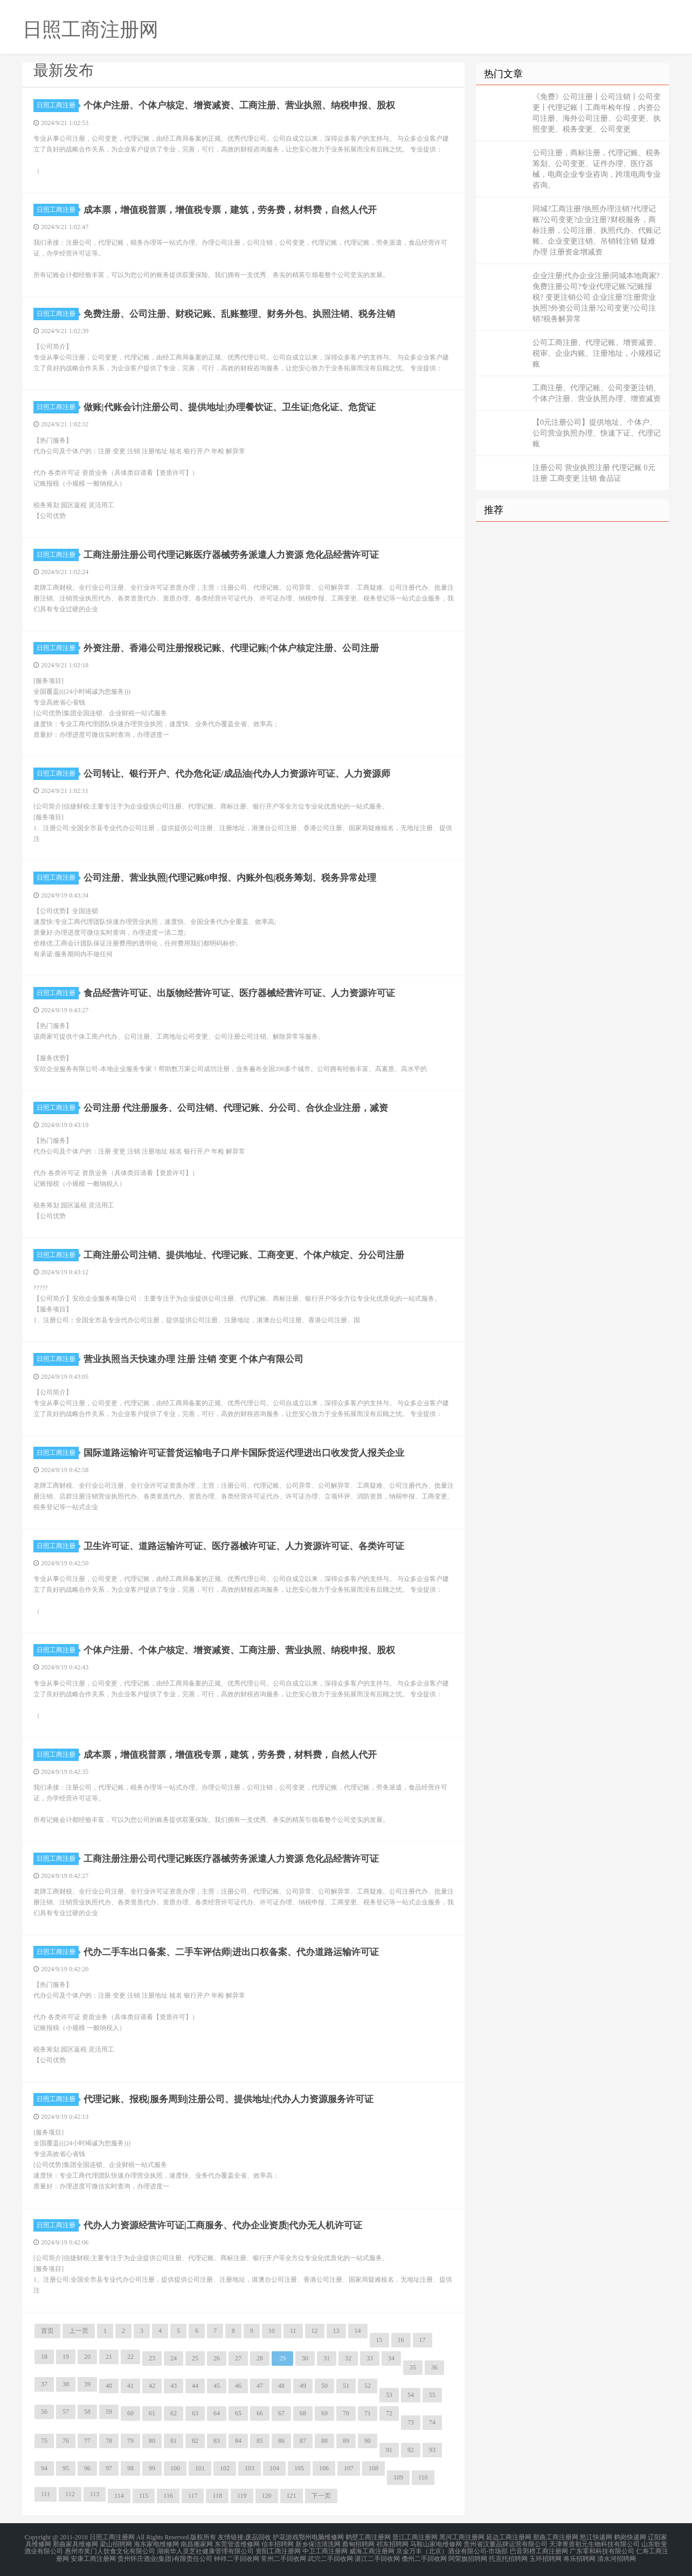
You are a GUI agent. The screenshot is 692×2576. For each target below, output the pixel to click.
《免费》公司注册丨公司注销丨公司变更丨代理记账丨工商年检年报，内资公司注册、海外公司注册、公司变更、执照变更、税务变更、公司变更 (596, 113)
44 (195, 2385)
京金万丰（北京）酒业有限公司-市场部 (452, 2550)
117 (193, 2495)
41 (130, 2385)
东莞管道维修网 (237, 2543)
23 (152, 2358)
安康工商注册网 (93, 2556)
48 (281, 2385)
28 (260, 2358)
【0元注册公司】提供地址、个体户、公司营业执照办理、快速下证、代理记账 (596, 433)
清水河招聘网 (616, 2556)
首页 (47, 2331)
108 (373, 2468)
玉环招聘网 (545, 2556)
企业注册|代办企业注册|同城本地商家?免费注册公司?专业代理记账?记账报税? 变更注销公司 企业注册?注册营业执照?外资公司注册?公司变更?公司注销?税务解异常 (596, 297)
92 (410, 2450)
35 (413, 2367)
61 (152, 2413)
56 (44, 2411)
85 (260, 2440)
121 (291, 2495)
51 (346, 2385)
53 (389, 2395)
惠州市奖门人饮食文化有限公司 (110, 2550)
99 (152, 2468)
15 (379, 2340)
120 (267, 2495)
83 (216, 2440)
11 (293, 2331)
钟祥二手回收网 (236, 2556)
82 (195, 2440)
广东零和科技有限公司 (602, 2550)
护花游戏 (286, 2537)
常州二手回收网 (283, 2556)
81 (173, 2440)
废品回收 (258, 2537)
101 (200, 2468)
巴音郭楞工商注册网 (539, 2550)
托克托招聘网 (508, 2556)
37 (44, 2384)
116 (168, 2495)
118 (217, 2495)
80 (152, 2440)
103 (249, 2468)
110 (423, 2477)
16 (401, 2340)
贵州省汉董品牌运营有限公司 (505, 2543)
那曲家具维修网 (75, 2543)
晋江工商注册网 (415, 2537)
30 (305, 2358)
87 (303, 2440)
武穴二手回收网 (330, 2556)
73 (410, 2422)
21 (109, 2356)
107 (349, 2468)
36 (434, 2367)
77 (87, 2440)
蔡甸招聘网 (358, 2543)
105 (299, 2468)
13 (336, 2331)
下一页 (321, 2495)
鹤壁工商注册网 (368, 2537)
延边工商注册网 (508, 2537)
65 (238, 2413)
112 (70, 2494)
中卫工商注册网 (325, 2550)
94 (44, 2468)
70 (346, 2413)
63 (195, 2413)
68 (303, 2413)
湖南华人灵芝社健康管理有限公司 (205, 2550)
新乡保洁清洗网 (318, 2543)
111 (45, 2494)
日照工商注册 (58, 105)
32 (348, 2358)
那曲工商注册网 (555, 2537)
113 (95, 2494)
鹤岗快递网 (630, 2537)
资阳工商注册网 (278, 2550)
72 (389, 2413)
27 (238, 2358)
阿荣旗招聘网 (467, 2556)
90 (367, 2440)
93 (432, 2450)
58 (87, 2411)
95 (66, 2468)
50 (324, 2385)
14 (358, 2331)
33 (369, 2358)
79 (130, 2440)
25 (195, 2358)
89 (346, 2440)
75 (44, 2440)
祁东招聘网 (392, 2543)
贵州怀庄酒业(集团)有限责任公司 (164, 2556)
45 (216, 2385)
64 (216, 2413)
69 (324, 2413)
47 (260, 2385)
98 (130, 2468)
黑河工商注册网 (462, 2537)
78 (109, 2440)
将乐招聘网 (579, 2556)
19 (66, 2356)
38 (66, 2384)
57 (66, 2411)
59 (109, 2411)
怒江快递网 (596, 2537)
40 (109, 2385)
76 (66, 2440)
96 (87, 2468)
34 (391, 2358)
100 (175, 2468)
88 (324, 2440)
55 (432, 2395)
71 (367, 2413)
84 (238, 2440)
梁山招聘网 (116, 2543)
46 (238, 2385)
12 (315, 2331)
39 (87, 2384)
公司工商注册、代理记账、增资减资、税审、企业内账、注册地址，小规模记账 (596, 353)
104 (274, 2468)
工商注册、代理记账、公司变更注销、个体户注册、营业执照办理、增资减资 (596, 393)
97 (109, 2468)
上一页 (78, 2331)
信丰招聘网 (277, 2543)
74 (432, 2422)
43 (173, 2385)
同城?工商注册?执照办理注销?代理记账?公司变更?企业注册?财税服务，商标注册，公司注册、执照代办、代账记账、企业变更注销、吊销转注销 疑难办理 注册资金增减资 (596, 230)
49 (303, 2385)
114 (119, 2495)
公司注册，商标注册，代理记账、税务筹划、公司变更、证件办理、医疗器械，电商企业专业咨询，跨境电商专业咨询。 (596, 169)
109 (398, 2477)
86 (281, 2440)
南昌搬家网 (197, 2543)
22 (130, 2356)
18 (44, 2356)
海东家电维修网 (156, 2543)
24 (173, 2358)
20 (87, 2356)
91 (389, 2450)
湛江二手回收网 (377, 2556)
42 (152, 2385)
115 (144, 2495)
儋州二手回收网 (424, 2556)
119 (242, 2495)
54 (410, 2395)
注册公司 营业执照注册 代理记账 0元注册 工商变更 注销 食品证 (593, 473)
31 (326, 2358)
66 (260, 2413)
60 (130, 2413)
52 (367, 2385)
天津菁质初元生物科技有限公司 (594, 2543)
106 (324, 2468)
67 (281, 2413)
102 (225, 2468)
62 (173, 2413)
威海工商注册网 (372, 2550)
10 (271, 2331)
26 (216, 2358)
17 (422, 2340)
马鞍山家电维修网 (436, 2543)
